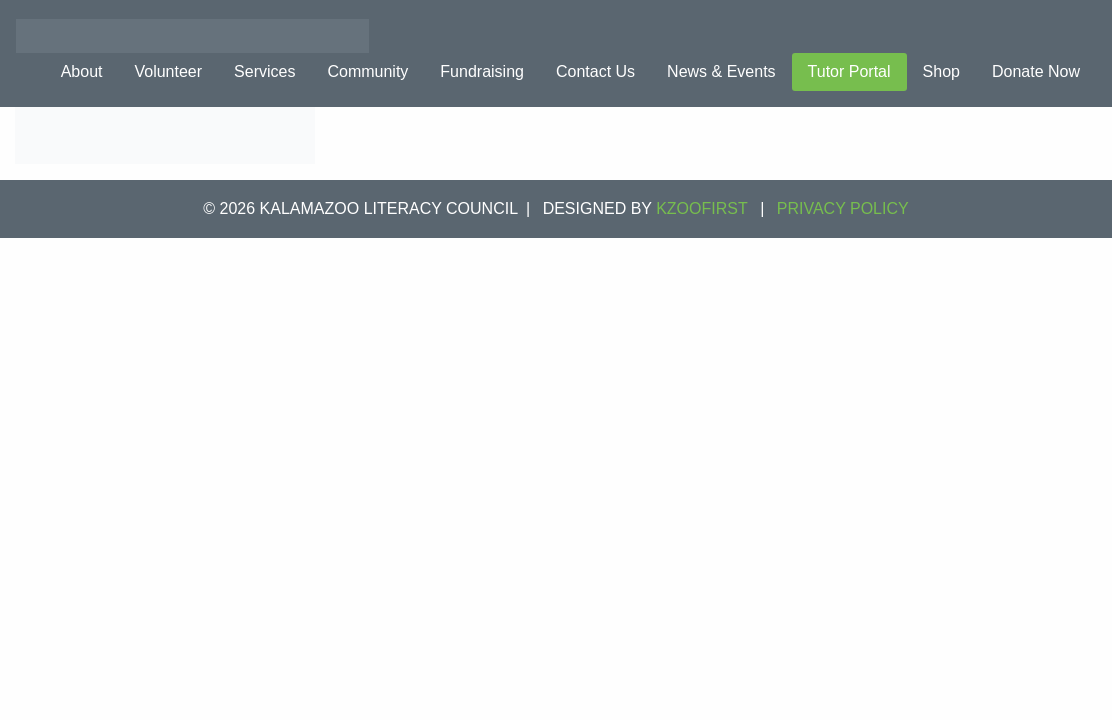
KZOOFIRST (702, 208)
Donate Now (1036, 71)
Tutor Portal (849, 71)
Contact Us (595, 71)
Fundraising (482, 71)
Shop (941, 71)
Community (367, 71)
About (82, 71)
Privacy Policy (843, 208)
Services (264, 71)
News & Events (721, 71)
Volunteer (168, 71)
